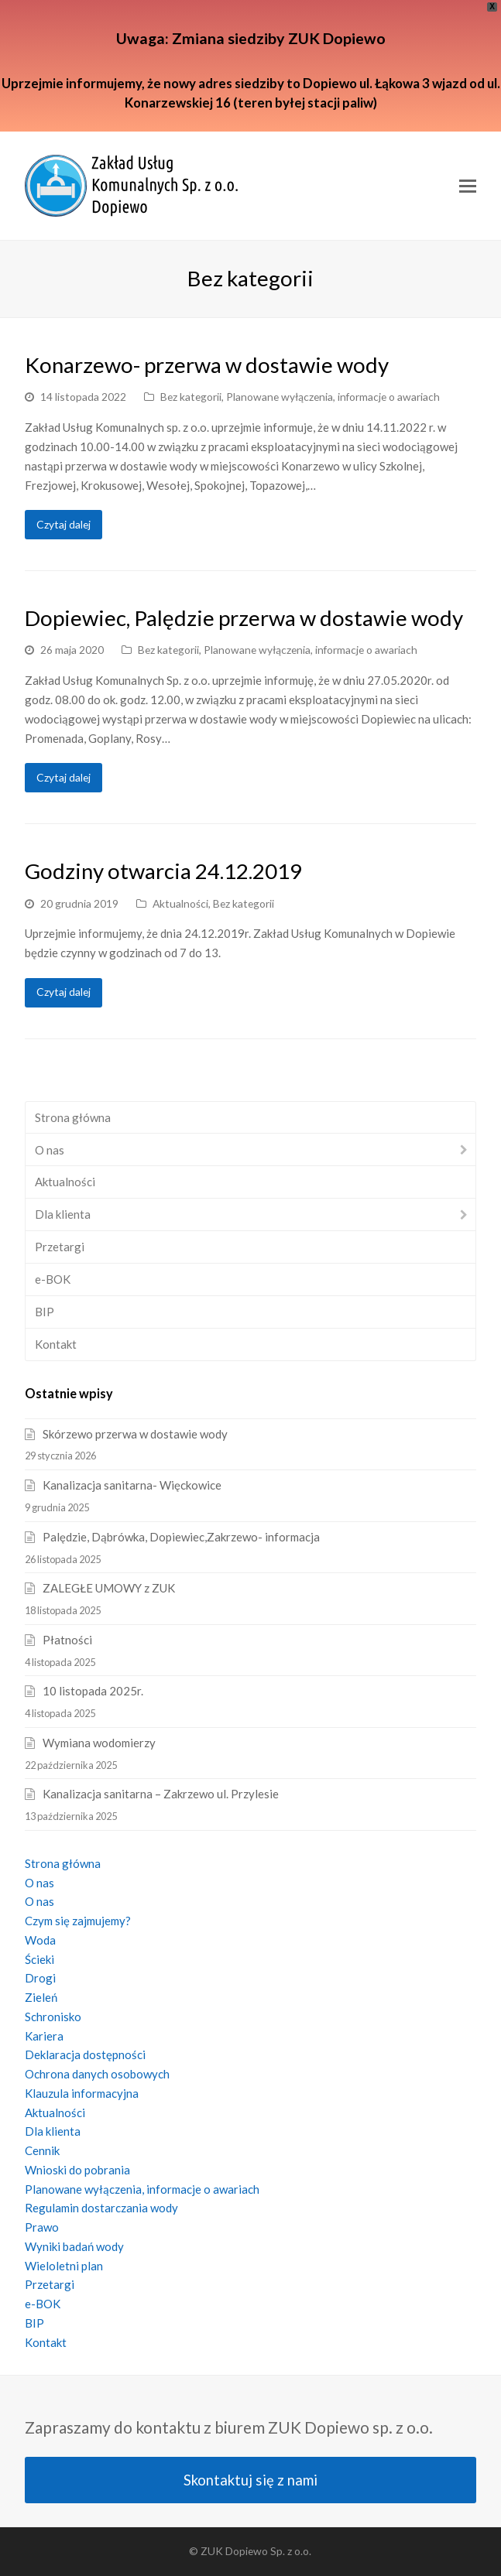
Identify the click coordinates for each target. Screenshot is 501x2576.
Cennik (42, 2150)
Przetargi (59, 1247)
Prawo (42, 2227)
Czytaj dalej (63, 524)
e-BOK (52, 1279)
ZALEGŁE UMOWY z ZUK (109, 1588)
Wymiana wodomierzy (99, 1743)
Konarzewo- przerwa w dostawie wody (207, 365)
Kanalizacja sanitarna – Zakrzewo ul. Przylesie (161, 1794)
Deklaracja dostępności (85, 2054)
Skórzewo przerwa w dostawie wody (135, 1434)
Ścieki (39, 1959)
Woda (40, 1940)
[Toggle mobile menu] (467, 185)
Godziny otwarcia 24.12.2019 (163, 871)
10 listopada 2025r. (93, 1691)
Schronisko (53, 2017)
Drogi (40, 1978)
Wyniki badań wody (74, 2246)
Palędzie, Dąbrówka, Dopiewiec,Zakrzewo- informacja (181, 1537)
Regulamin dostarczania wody (101, 2208)
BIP (44, 1312)
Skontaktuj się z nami (250, 2480)
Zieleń (41, 1997)
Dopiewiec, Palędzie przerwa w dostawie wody (244, 618)
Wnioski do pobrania (77, 2170)
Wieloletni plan (64, 2266)
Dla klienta (63, 1214)
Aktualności (180, 903)
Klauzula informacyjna (82, 2093)
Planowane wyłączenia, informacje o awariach (333, 396)
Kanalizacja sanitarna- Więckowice (132, 1485)
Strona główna (73, 1117)
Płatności (67, 1640)
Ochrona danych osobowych (97, 2074)
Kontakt (56, 1344)
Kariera (44, 2036)
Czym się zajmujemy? (78, 1921)
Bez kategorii (190, 396)
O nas (49, 1150)
